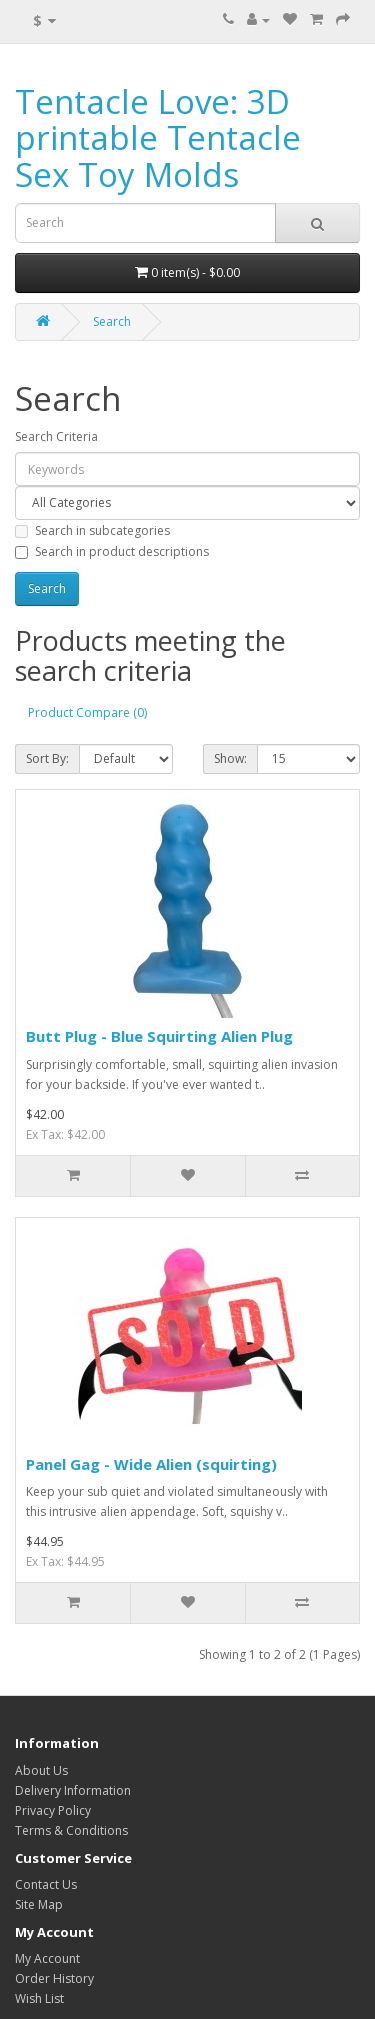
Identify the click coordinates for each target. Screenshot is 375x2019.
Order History (54, 1978)
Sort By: (47, 758)
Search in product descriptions (112, 551)
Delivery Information (73, 1790)
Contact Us (46, 1884)
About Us (41, 1770)
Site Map (39, 1904)
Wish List (39, 1998)
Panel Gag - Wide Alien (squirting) (151, 1464)
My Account (47, 1958)
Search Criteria (56, 436)
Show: (230, 758)
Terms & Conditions (71, 1830)
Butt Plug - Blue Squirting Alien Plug (159, 1036)
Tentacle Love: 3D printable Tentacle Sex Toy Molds (158, 138)
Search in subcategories (92, 530)
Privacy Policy (53, 1810)
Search (112, 321)
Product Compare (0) (87, 712)
